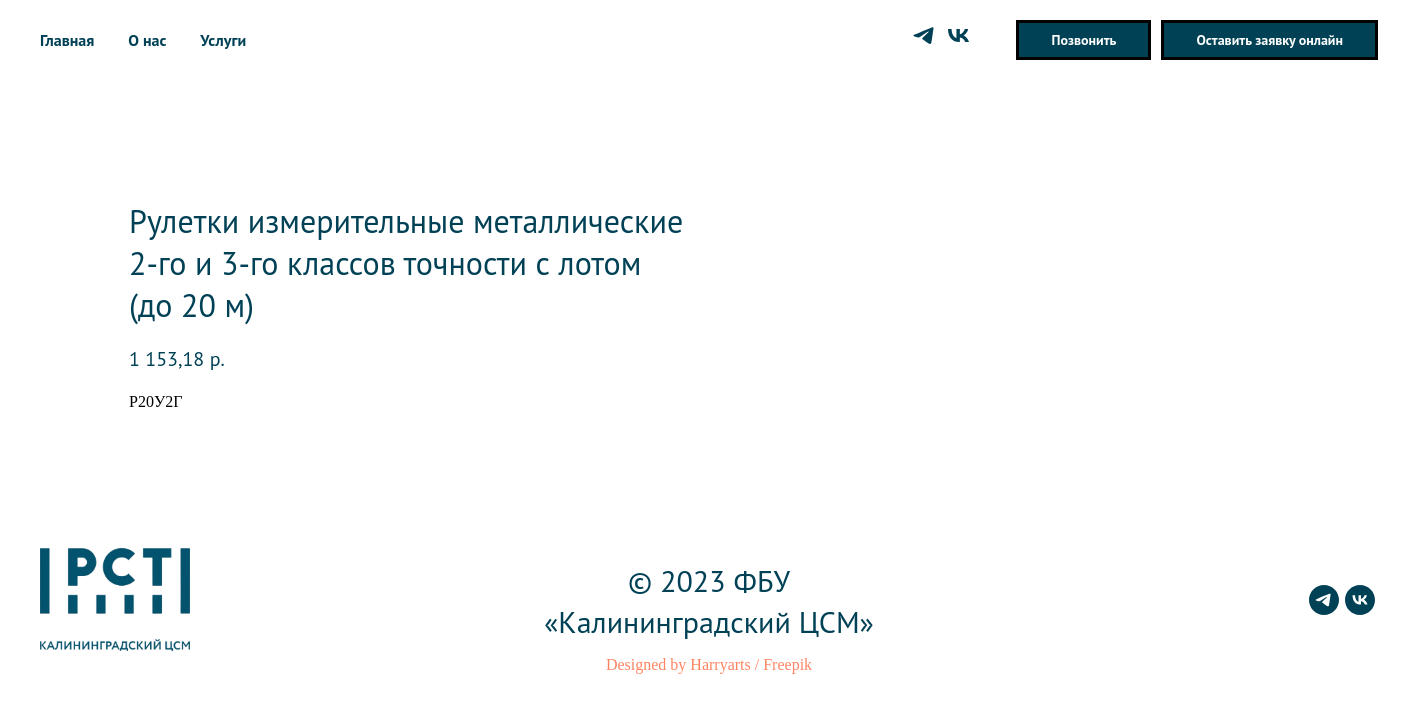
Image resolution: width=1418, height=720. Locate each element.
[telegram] (923, 35)
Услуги (223, 40)
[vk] (958, 35)
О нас (147, 40)
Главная (67, 40)
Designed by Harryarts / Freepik (709, 664)
